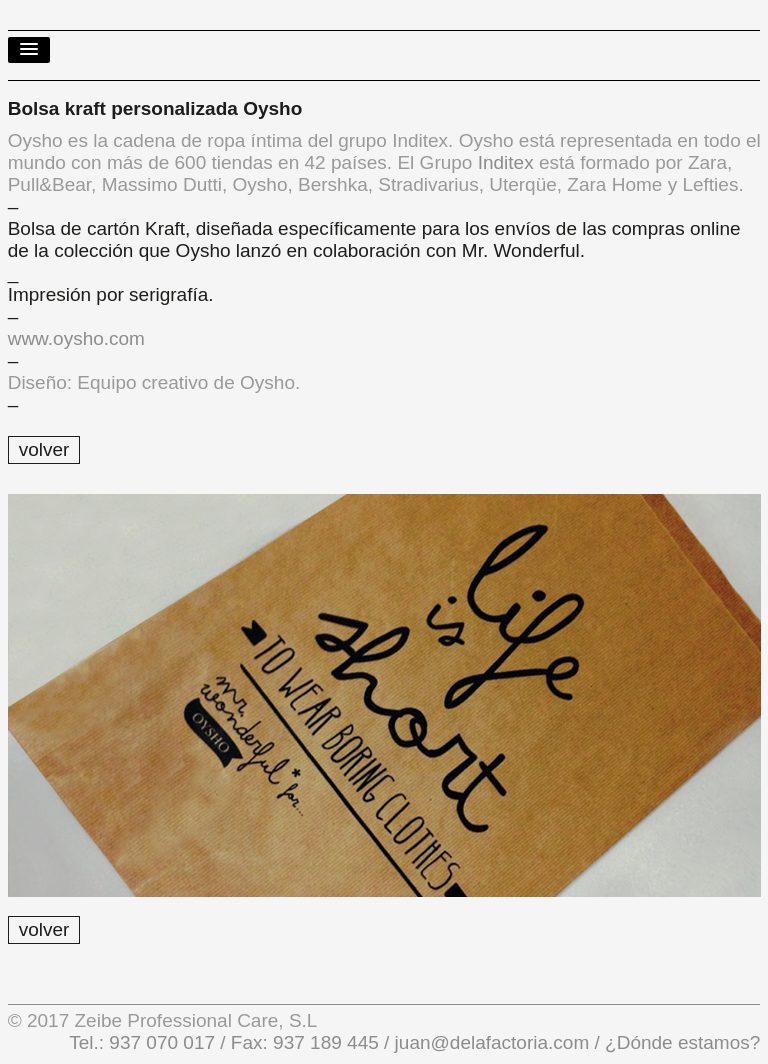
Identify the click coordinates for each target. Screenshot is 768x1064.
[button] (29, 50)
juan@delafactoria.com (492, 1042)
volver (44, 449)
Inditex (506, 162)
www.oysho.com (76, 338)
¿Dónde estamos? (680, 1042)
